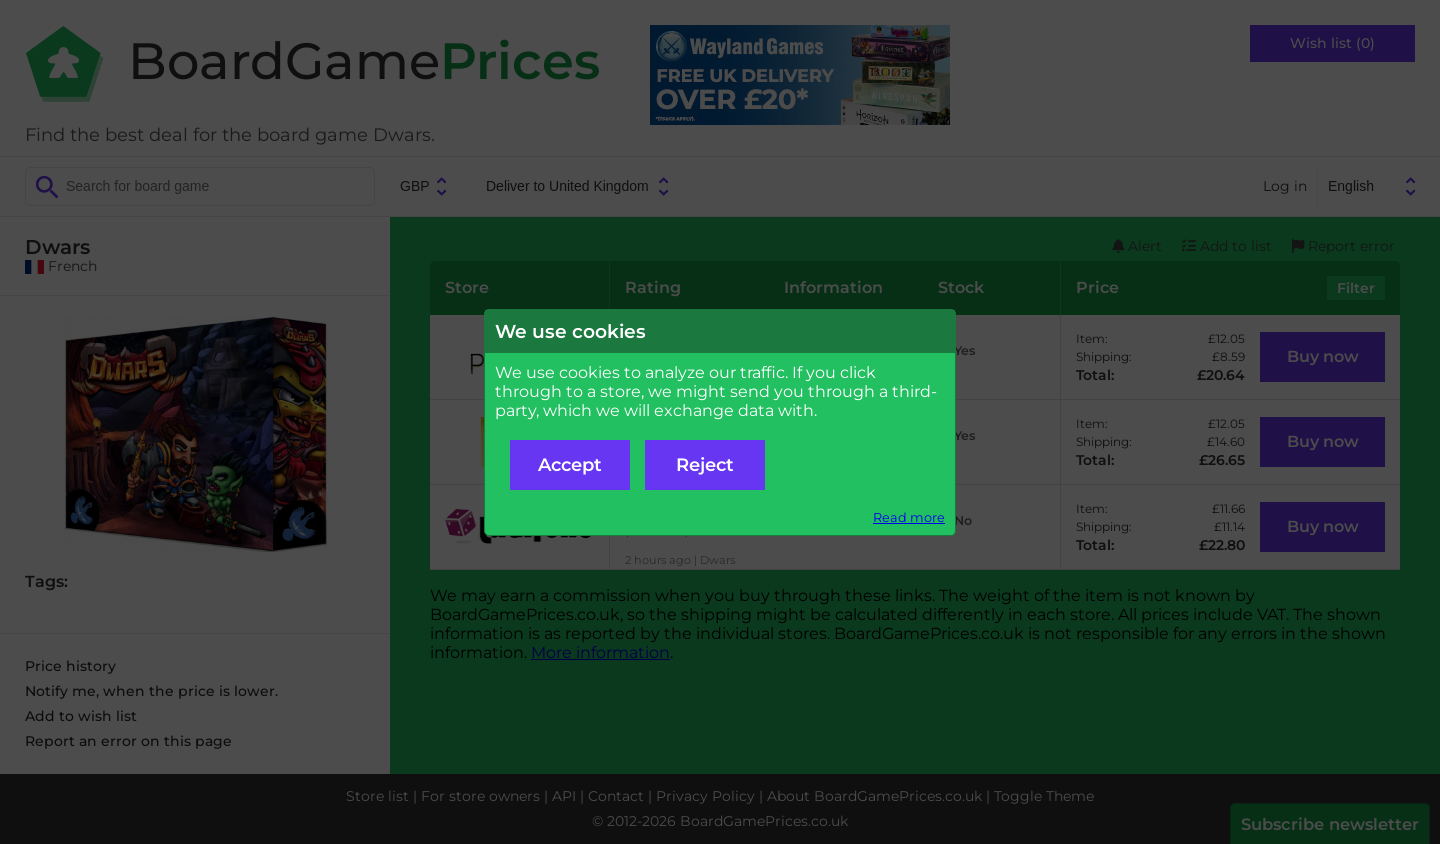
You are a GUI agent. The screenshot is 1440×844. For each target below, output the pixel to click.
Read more (909, 517)
